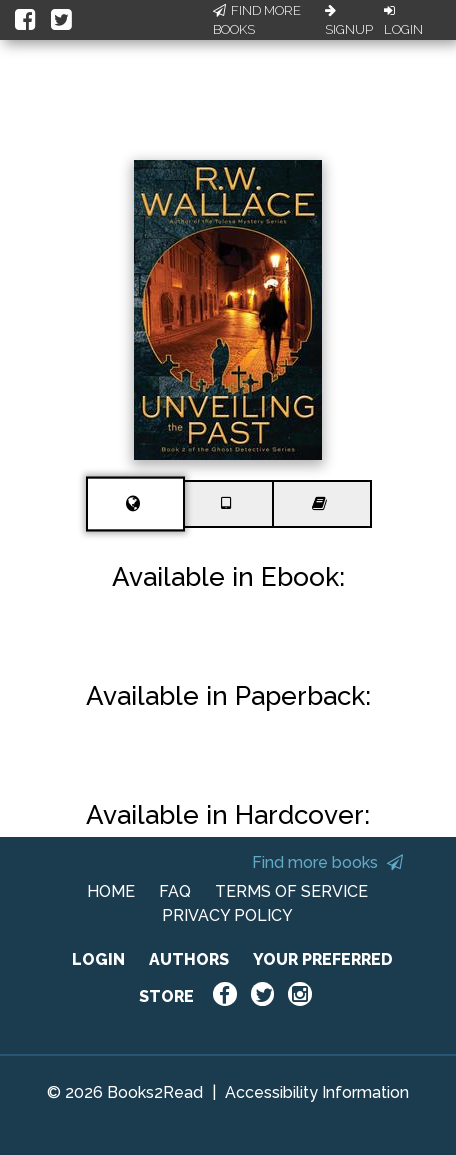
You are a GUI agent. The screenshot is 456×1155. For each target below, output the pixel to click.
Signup (349, 21)
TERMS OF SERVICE (291, 891)
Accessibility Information (317, 1092)
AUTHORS (189, 959)
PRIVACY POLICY (227, 915)
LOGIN (98, 959)
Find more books (327, 862)
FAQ (175, 891)
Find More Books (257, 20)
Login (403, 21)
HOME (111, 891)
